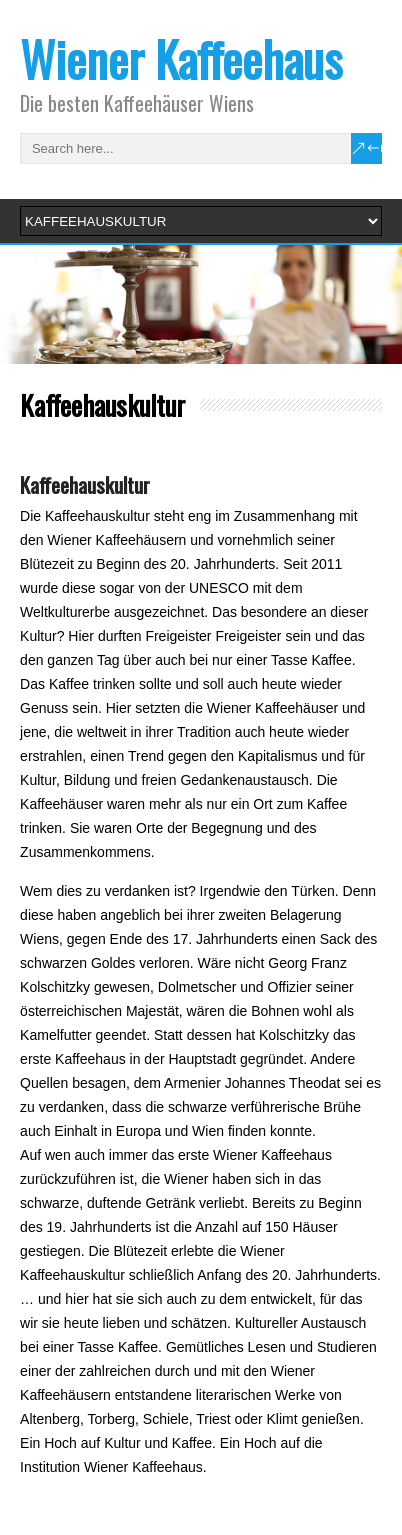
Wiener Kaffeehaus (181, 58)
